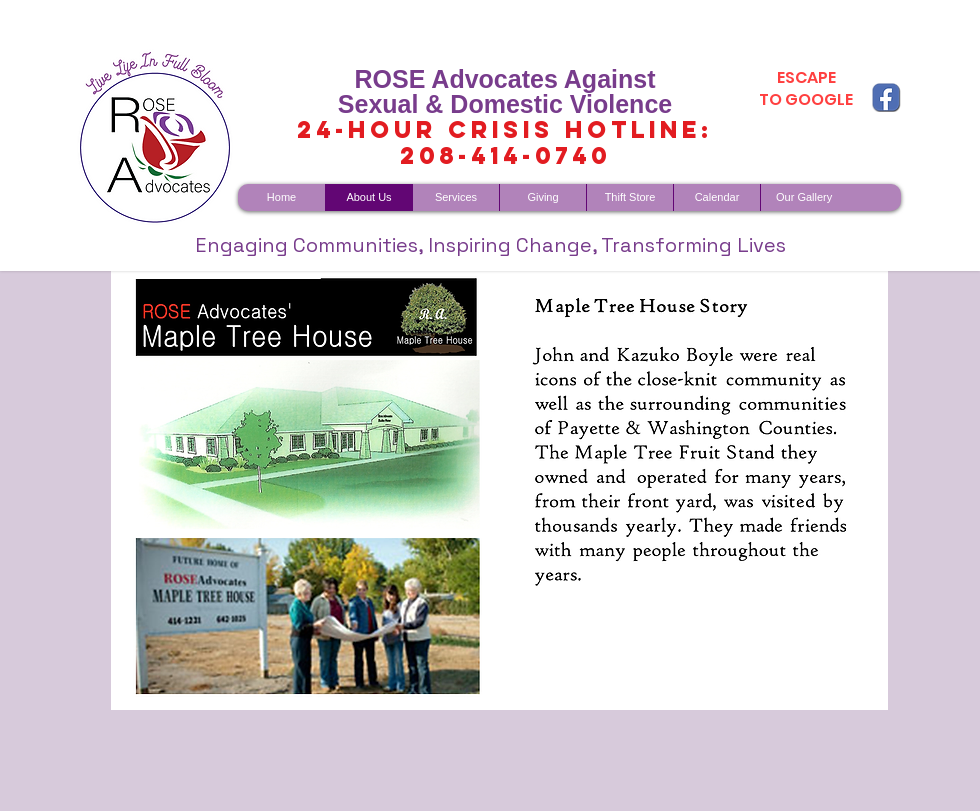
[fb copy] (886, 97)
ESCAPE (806, 77)
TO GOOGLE (806, 99)
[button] (499, 490)
